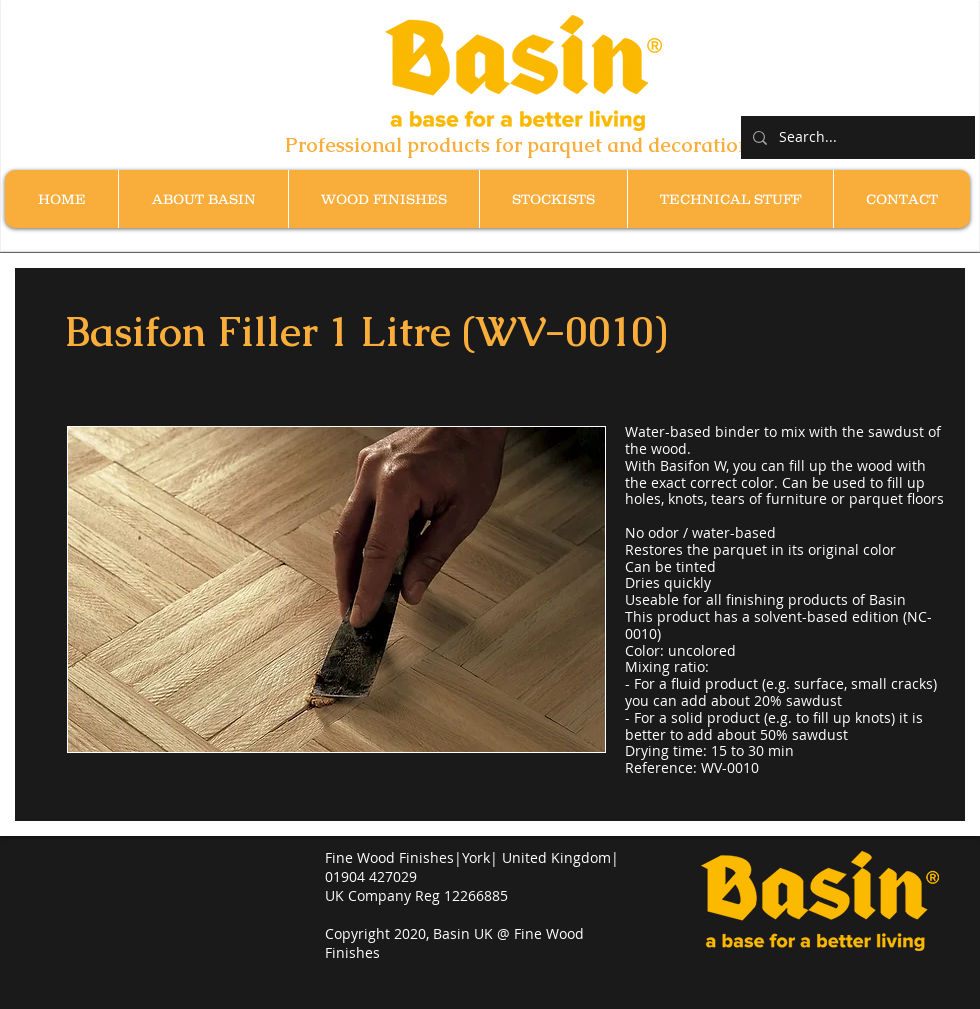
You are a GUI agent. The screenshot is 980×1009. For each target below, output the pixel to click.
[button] (383, 199)
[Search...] (856, 137)
